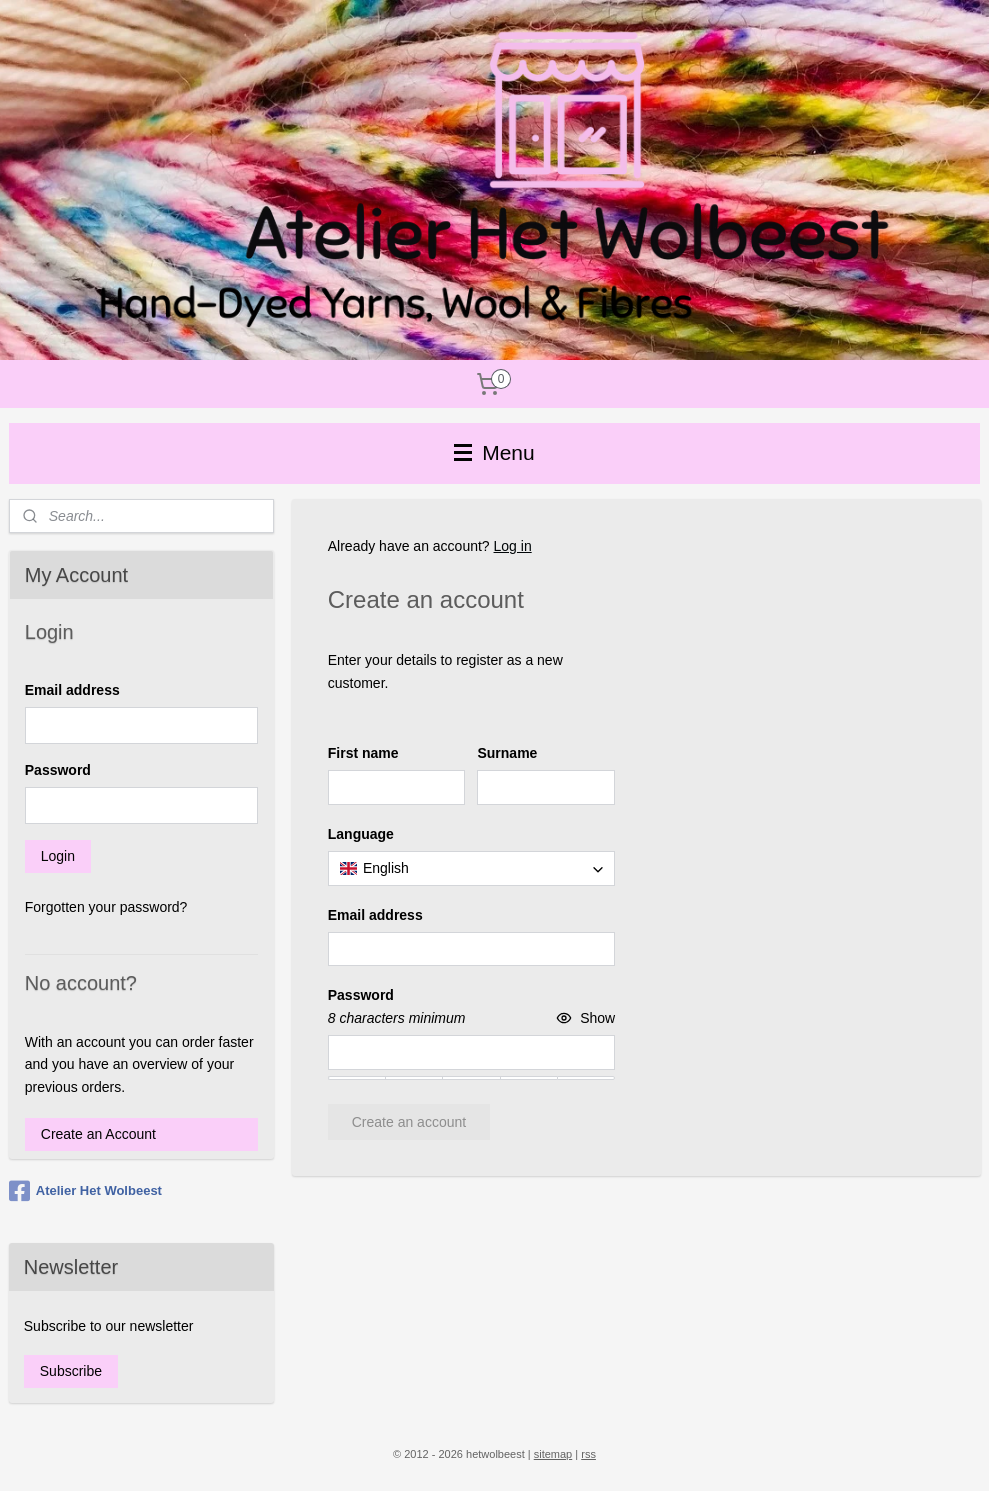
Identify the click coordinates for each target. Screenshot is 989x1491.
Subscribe (71, 1371)
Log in (512, 546)
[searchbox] (470, 868)
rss (588, 1454)
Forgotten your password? (106, 907)
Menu (494, 452)
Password (58, 770)
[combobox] (470, 868)
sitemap (553, 1454)
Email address (72, 690)
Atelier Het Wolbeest (85, 1191)
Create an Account (98, 1134)
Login (58, 856)
